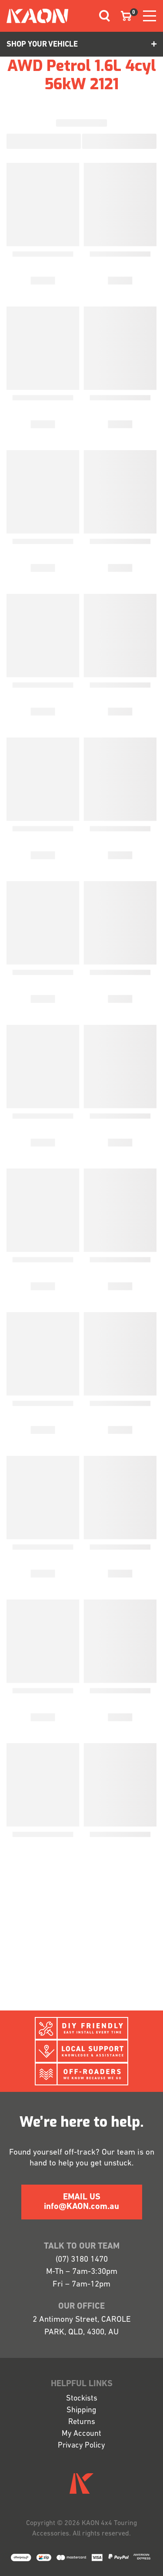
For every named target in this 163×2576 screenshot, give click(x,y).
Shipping (81, 2410)
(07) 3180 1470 (82, 2260)
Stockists (81, 2398)
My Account (81, 2434)
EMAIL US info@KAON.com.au (81, 2202)
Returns (81, 2422)
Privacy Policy (81, 2445)
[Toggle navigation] (101, 16)
